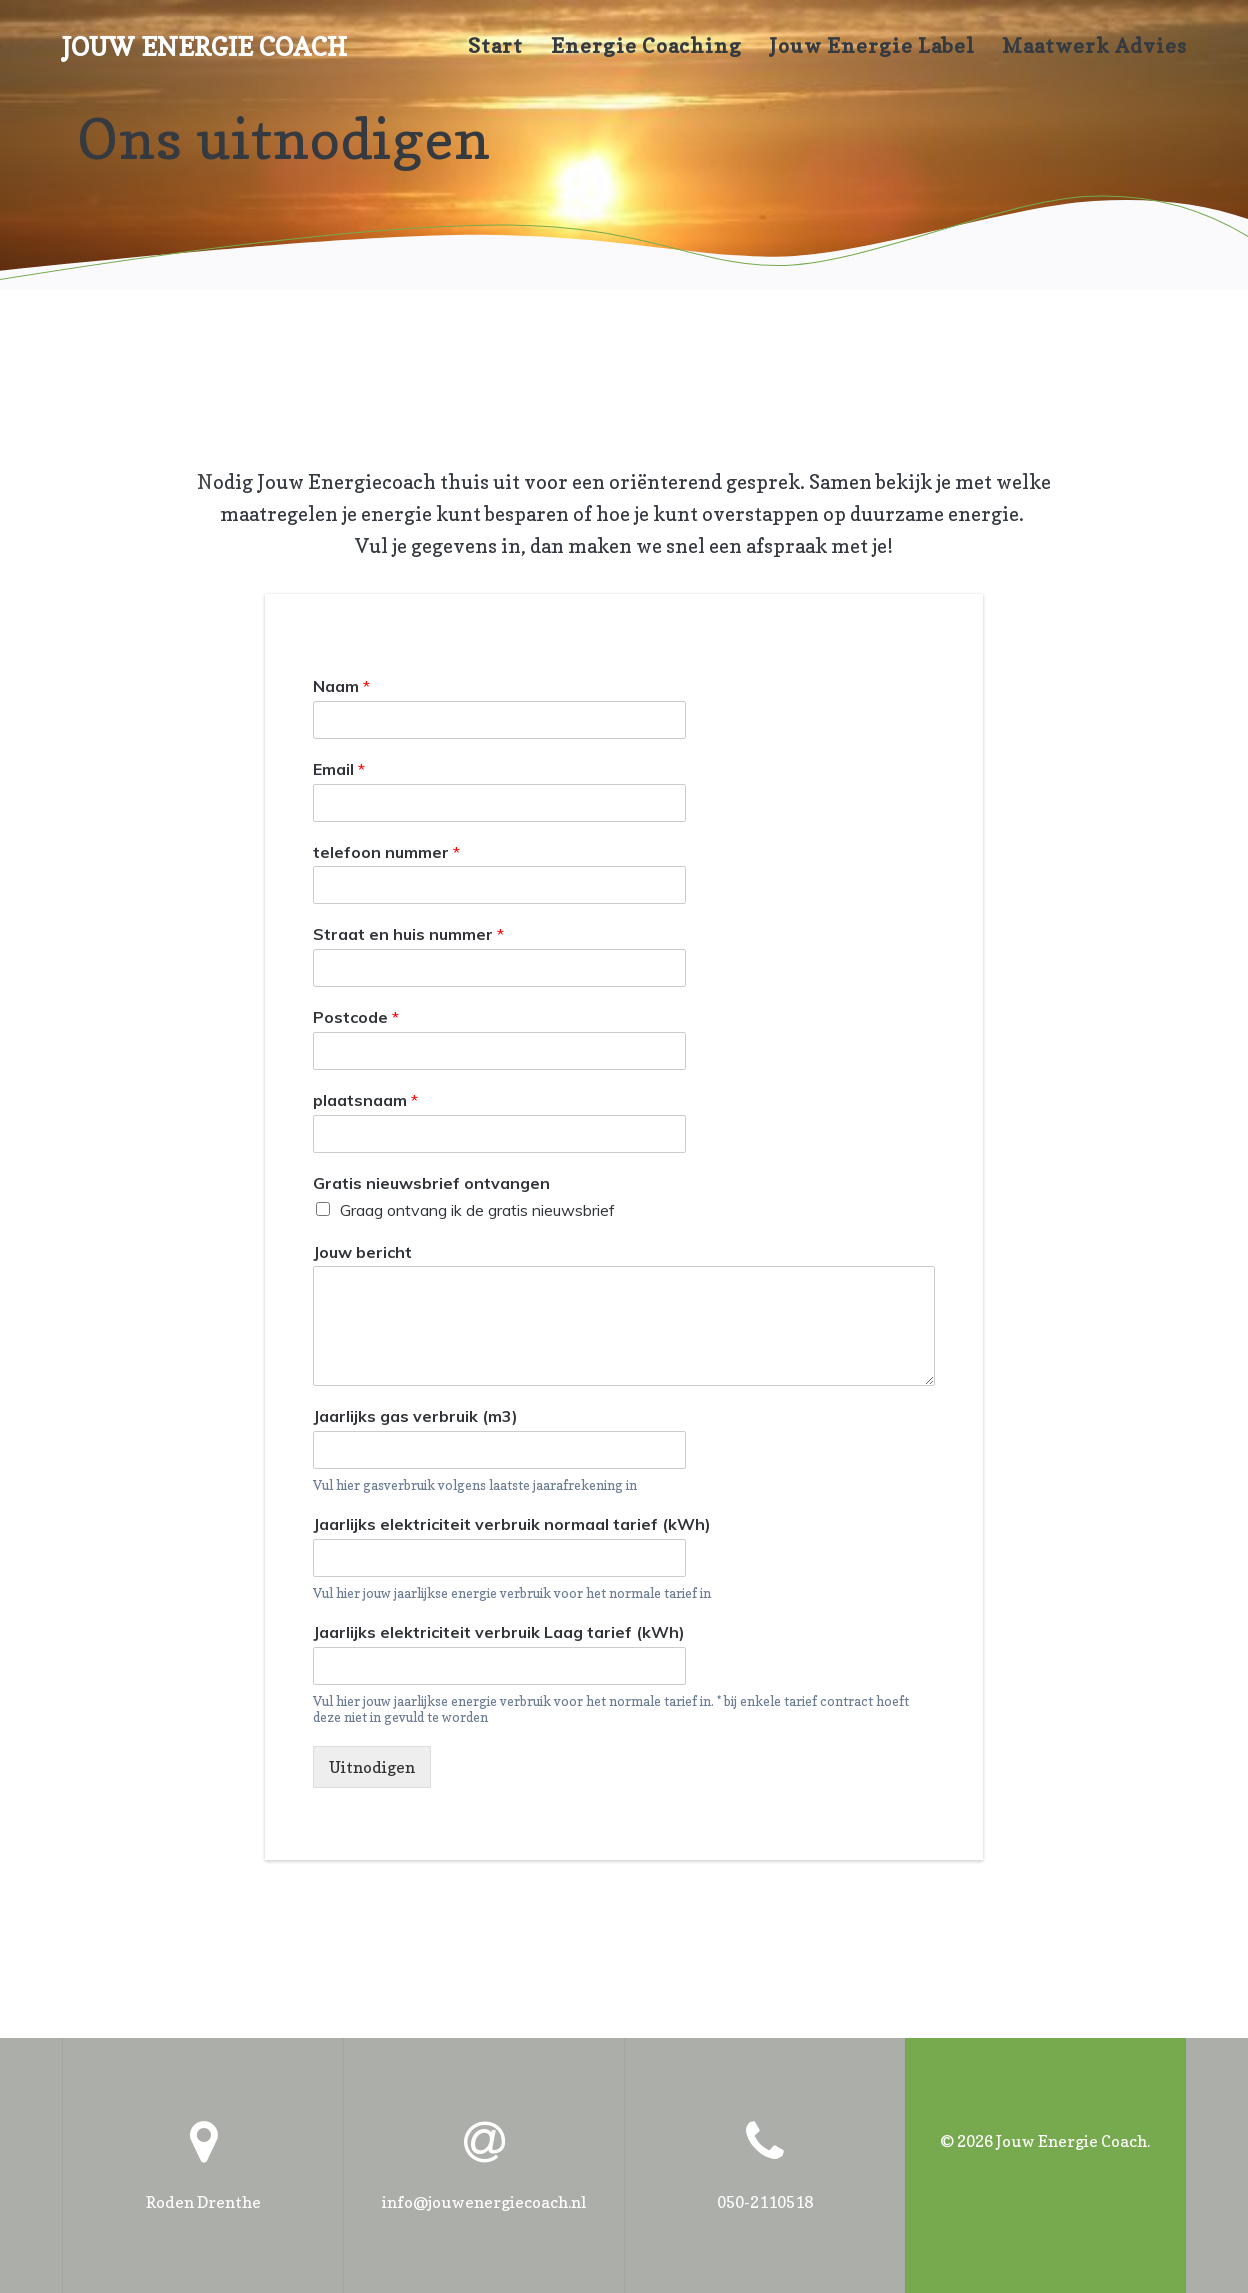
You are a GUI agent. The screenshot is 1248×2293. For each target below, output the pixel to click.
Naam (341, 686)
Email (339, 769)
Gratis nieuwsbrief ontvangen (431, 1183)
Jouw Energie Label (872, 46)
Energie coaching (646, 46)
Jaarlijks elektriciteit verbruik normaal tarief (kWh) (512, 1524)
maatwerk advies (1094, 46)
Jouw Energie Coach (204, 47)
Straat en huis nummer (408, 935)
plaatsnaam (365, 1100)
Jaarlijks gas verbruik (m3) (415, 1417)
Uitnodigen (372, 1768)
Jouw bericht (362, 1252)
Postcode (356, 1018)
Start (495, 46)
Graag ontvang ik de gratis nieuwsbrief (477, 1210)
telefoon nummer (386, 852)
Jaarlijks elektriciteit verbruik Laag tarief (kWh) (499, 1632)
